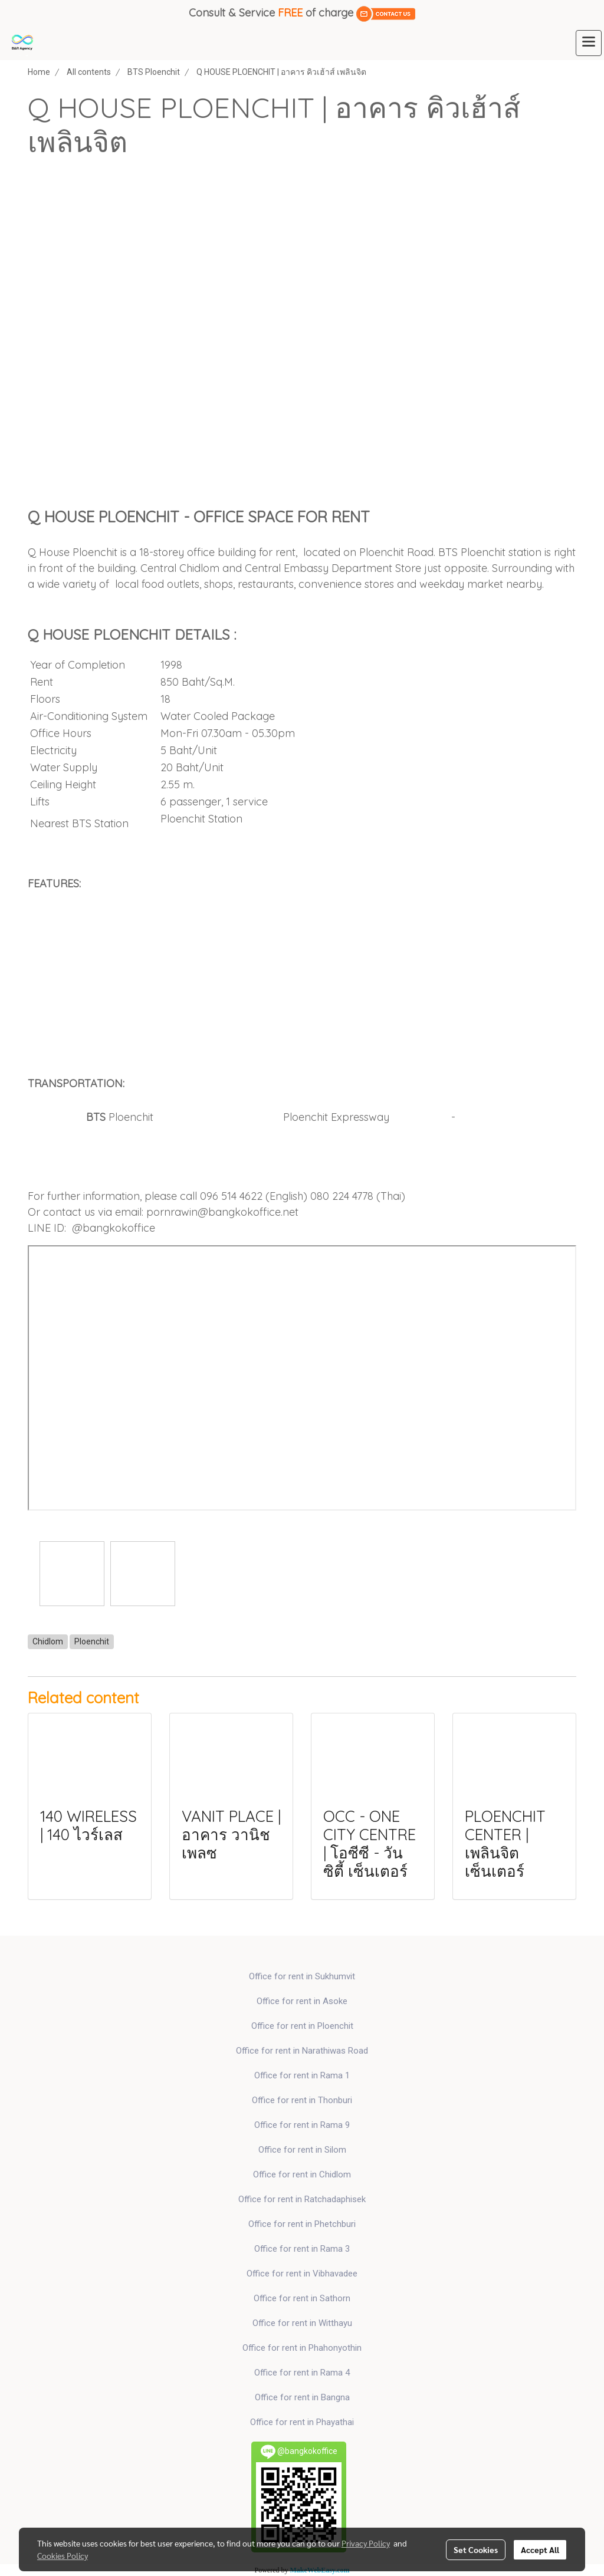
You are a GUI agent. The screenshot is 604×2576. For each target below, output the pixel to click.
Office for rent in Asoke (302, 2001)
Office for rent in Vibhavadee (302, 2273)
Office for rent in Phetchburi (302, 2224)
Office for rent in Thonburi (302, 2100)
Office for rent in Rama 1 (302, 2075)
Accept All (540, 2549)
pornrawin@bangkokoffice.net (222, 1212)
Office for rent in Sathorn (302, 2298)
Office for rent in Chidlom (302, 2174)
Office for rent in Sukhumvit (302, 1976)
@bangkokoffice (113, 1228)
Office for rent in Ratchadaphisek (302, 2199)
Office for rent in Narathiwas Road (302, 2050)
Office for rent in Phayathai (302, 2422)
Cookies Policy (62, 2555)
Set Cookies (476, 2549)
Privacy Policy (366, 2543)
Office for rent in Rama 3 (302, 2248)
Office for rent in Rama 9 (302, 2125)
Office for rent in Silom (302, 2149)
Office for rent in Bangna (302, 2397)
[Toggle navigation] (589, 43)
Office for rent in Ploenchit (302, 2026)
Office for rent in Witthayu (302, 2323)
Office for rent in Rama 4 (302, 2372)
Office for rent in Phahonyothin (302, 2348)
